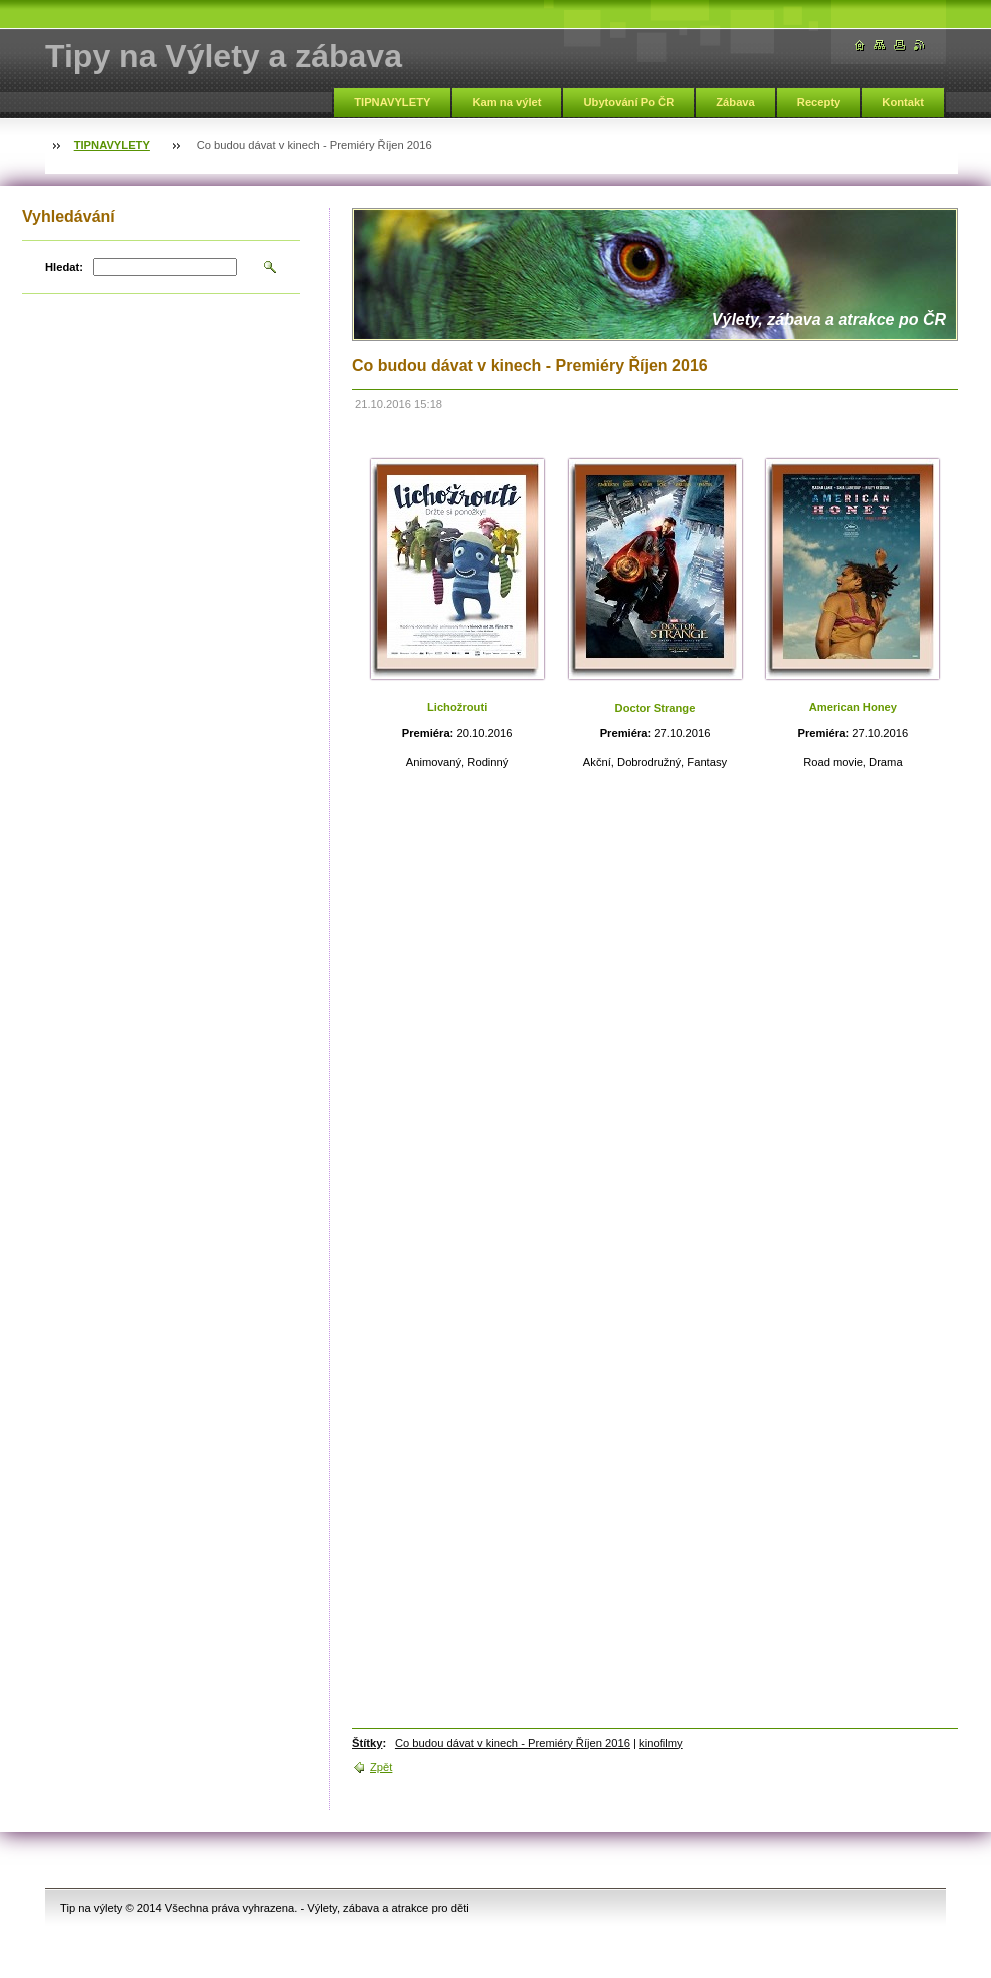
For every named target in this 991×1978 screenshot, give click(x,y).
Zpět (381, 1767)
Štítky (367, 1743)
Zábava (735, 102)
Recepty (819, 102)
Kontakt (903, 102)
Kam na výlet (506, 102)
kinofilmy (661, 1743)
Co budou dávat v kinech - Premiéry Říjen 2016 (512, 1743)
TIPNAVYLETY (392, 102)
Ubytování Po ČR (628, 102)
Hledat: (64, 267)
